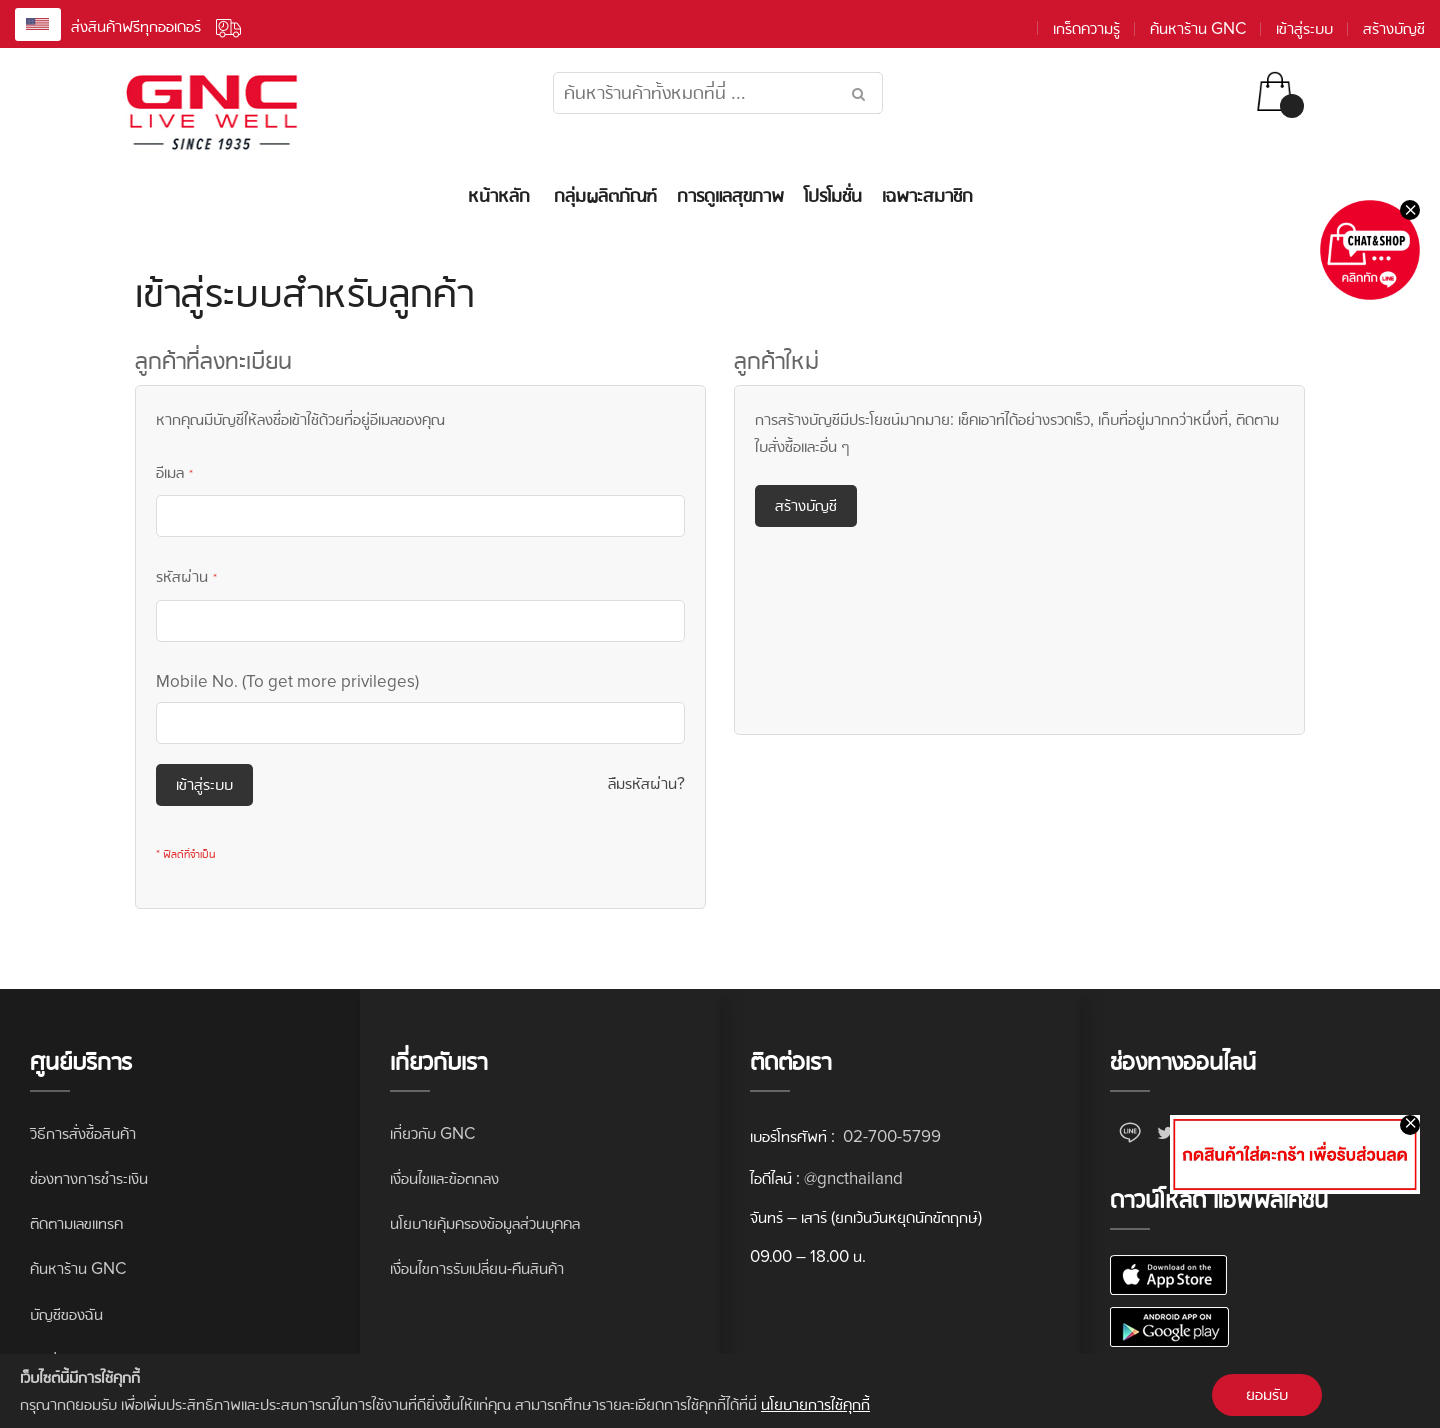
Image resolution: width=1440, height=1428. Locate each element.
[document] (720, 1391)
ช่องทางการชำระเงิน (89, 1178)
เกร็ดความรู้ (1086, 28)
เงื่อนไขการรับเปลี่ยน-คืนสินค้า (477, 1268)
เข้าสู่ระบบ (1304, 28)
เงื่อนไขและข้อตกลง (444, 1178)
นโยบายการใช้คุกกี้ (815, 1404)
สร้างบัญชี (1394, 28)
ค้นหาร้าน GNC (1198, 28)
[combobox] (718, 93)
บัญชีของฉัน (66, 1314)
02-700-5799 (890, 1136)
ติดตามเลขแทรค (76, 1223)
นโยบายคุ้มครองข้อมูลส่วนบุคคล (485, 1223)
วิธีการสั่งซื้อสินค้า (83, 1133)
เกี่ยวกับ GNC (432, 1133)
